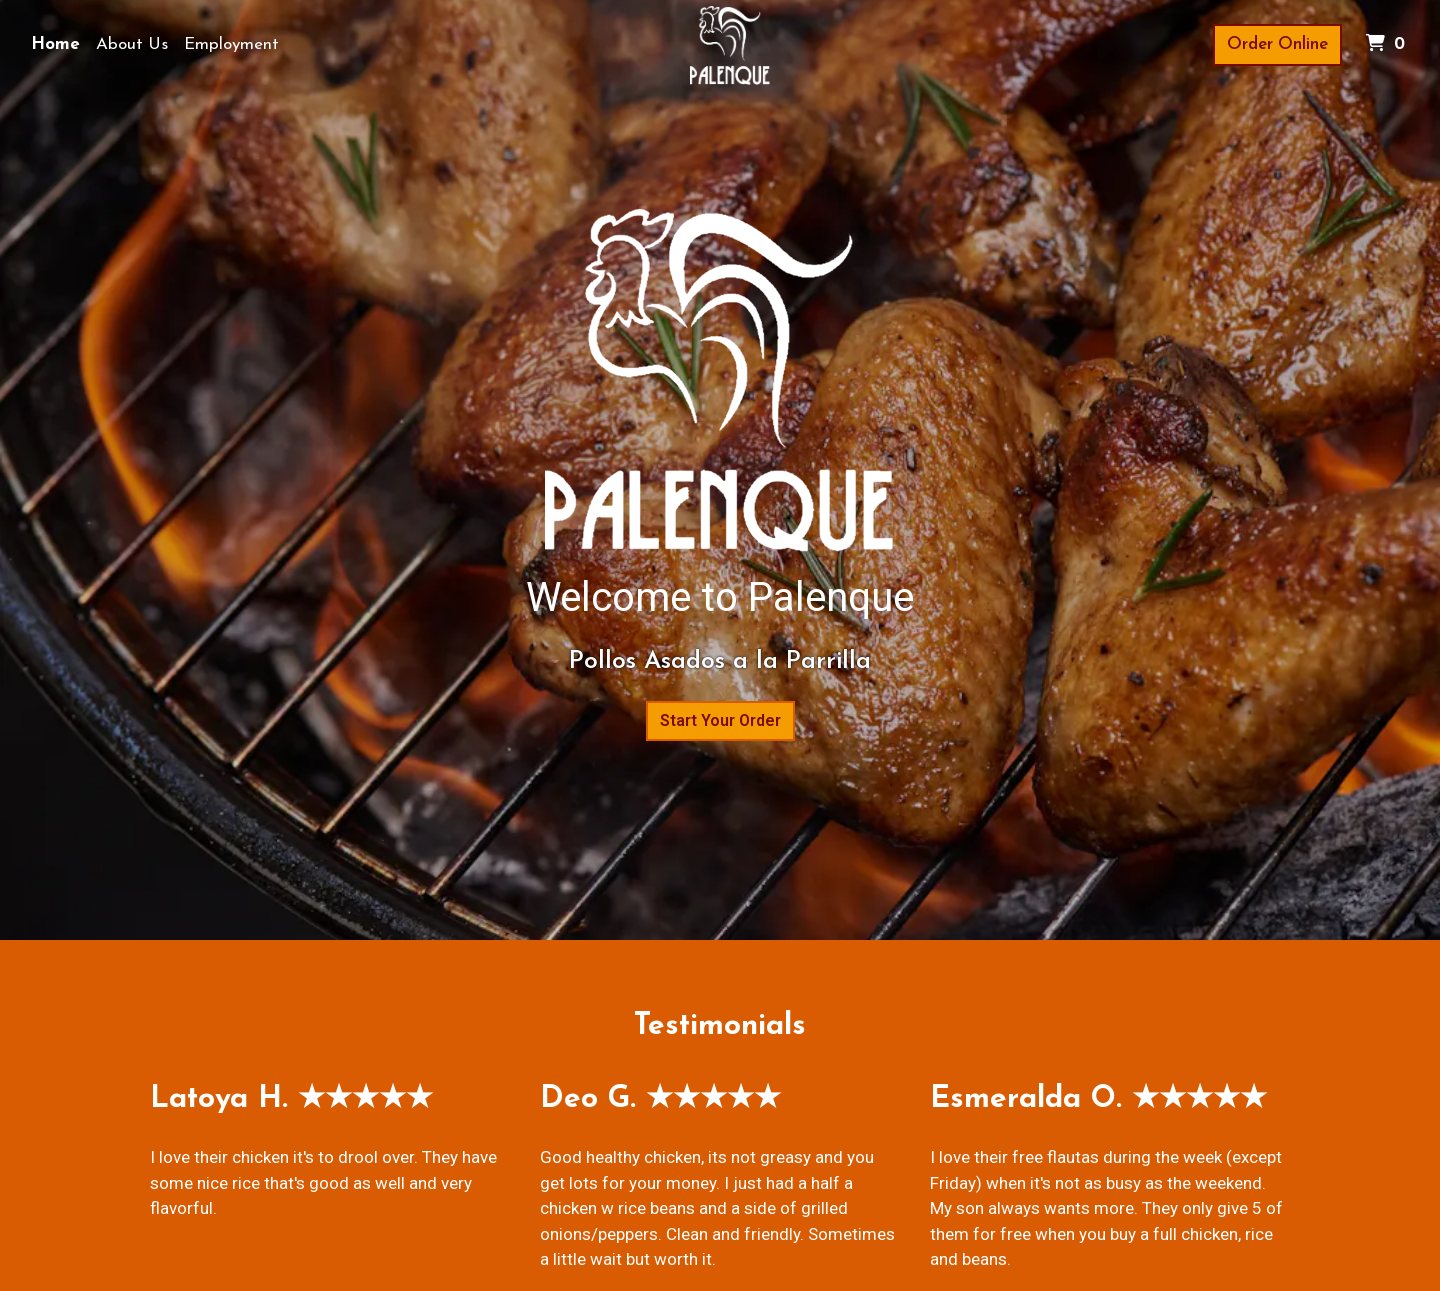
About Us (132, 44)
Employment (231, 44)
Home (55, 44)
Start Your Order (720, 720)
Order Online (1277, 44)
